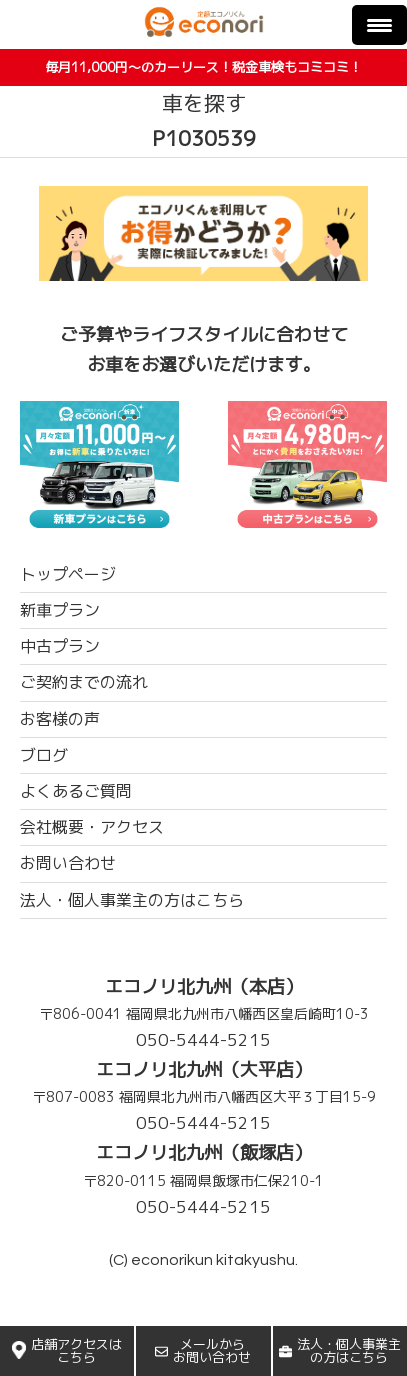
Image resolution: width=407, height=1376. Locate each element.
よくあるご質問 (76, 791)
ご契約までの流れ (84, 682)
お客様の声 (60, 719)
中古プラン (60, 646)
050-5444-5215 (203, 1039)
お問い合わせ (68, 863)
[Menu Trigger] (379, 25)
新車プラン (60, 610)
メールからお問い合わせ (203, 1350)
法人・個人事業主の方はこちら (340, 1350)
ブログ (44, 755)
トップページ (68, 574)
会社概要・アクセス (92, 827)
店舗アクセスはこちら (67, 1350)
